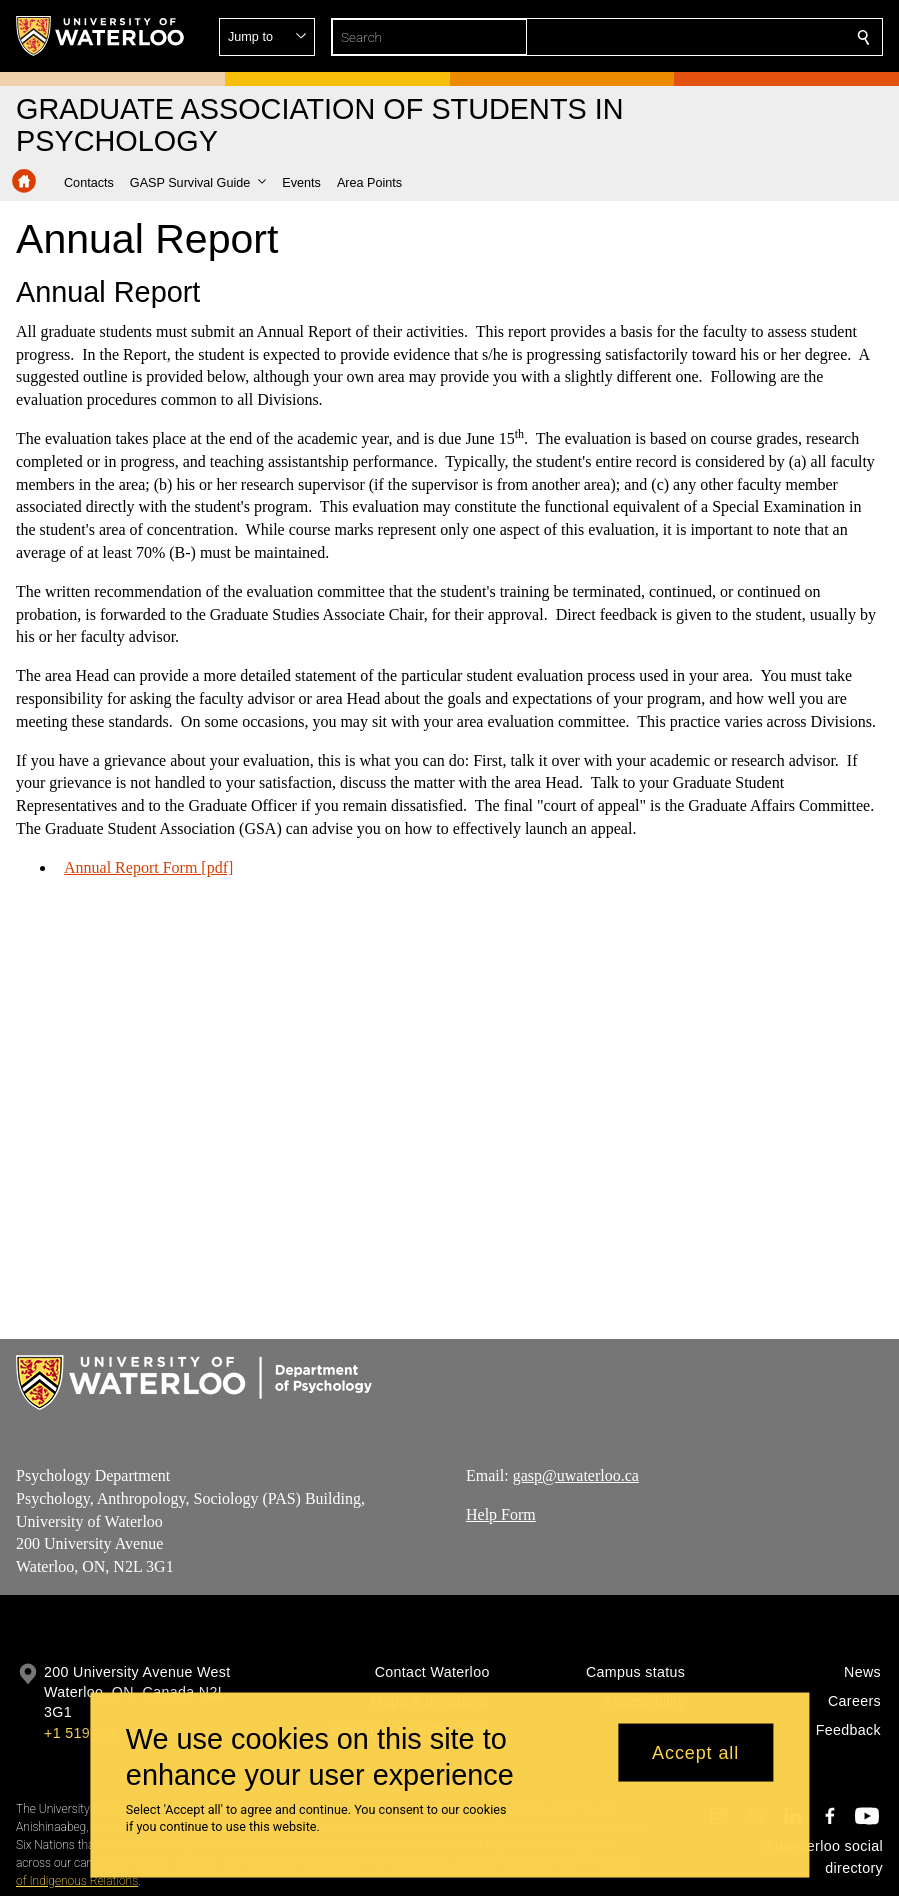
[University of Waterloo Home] (101, 36)
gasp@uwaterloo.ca (575, 1475)
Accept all (695, 1752)
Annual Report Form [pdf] (148, 866)
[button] (719, 37)
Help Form (501, 1514)
